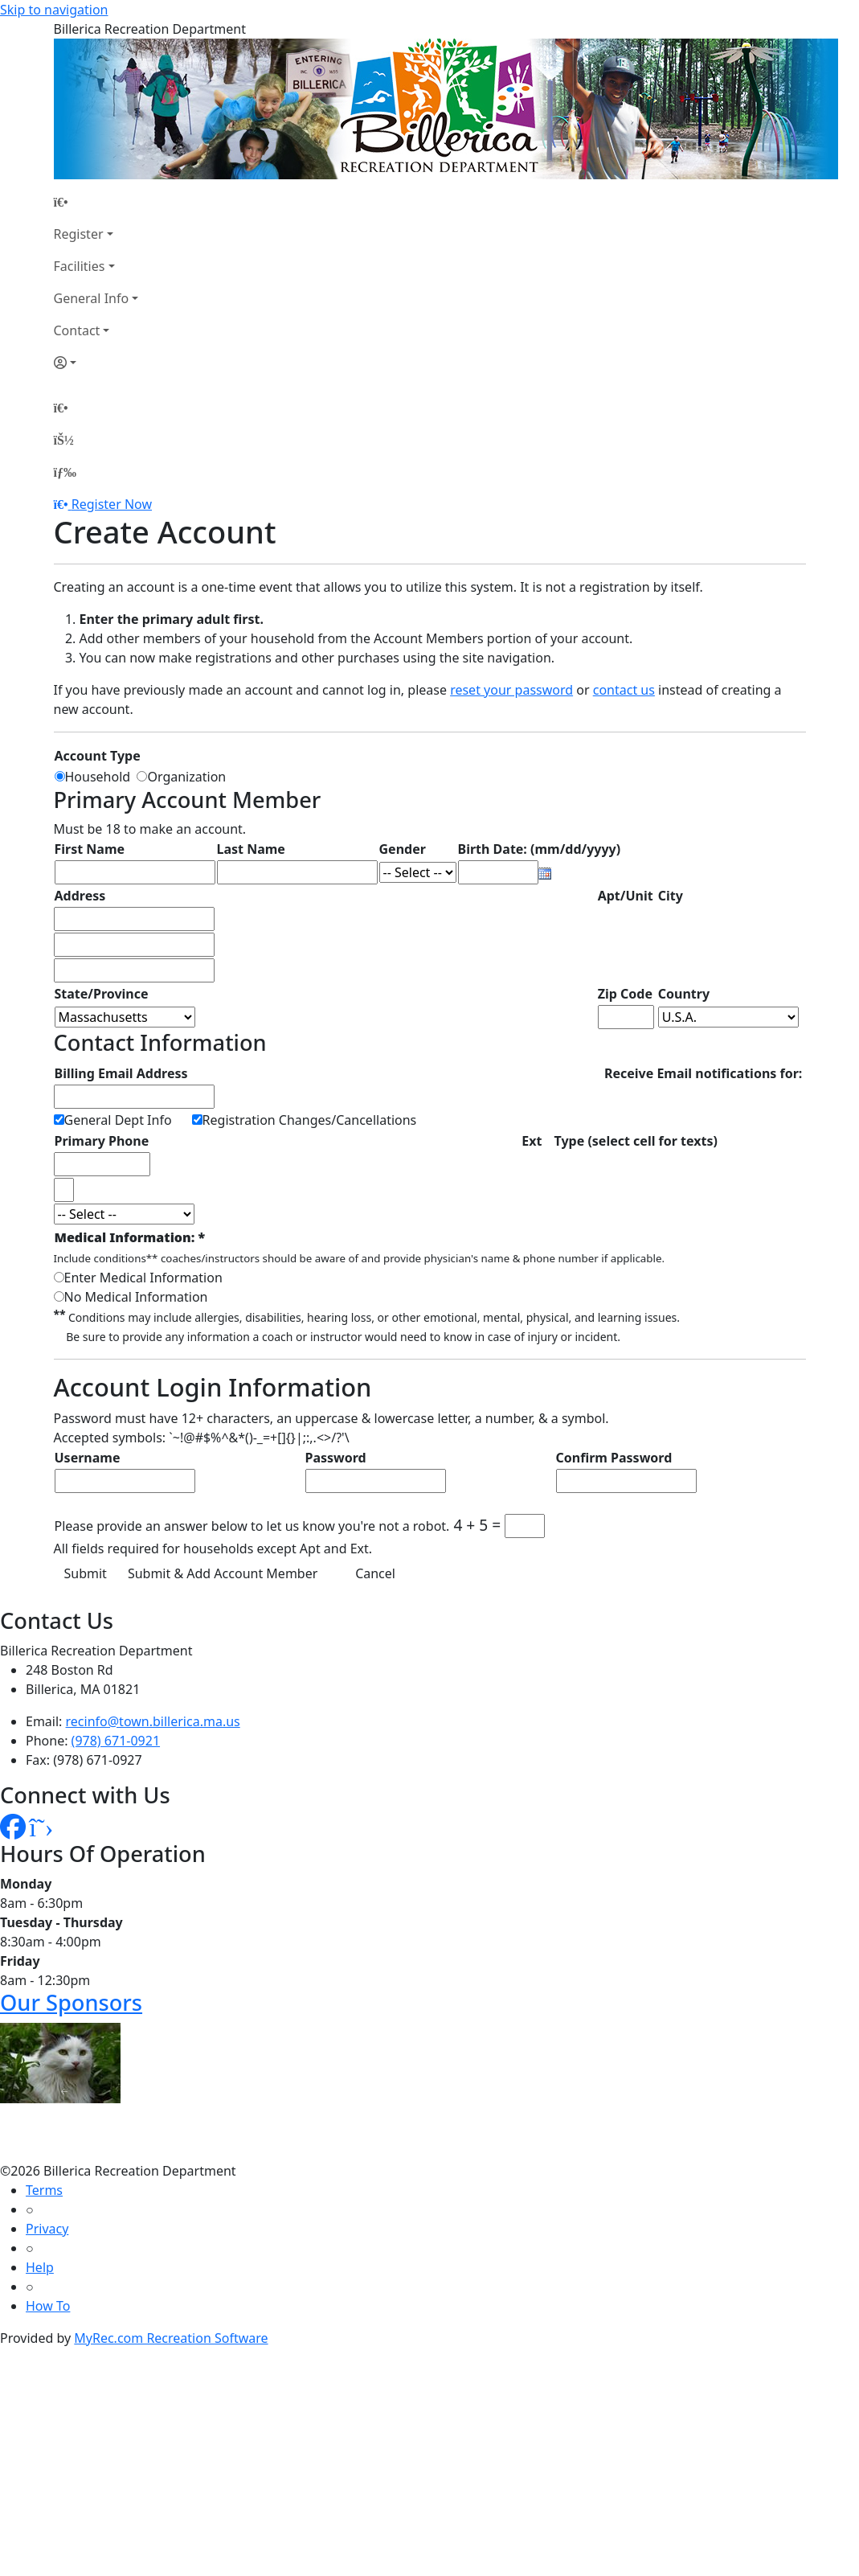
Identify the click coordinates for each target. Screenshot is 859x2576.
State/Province (102, 994)
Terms (44, 2190)
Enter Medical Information (143, 1277)
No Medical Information (136, 1297)
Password (335, 1457)
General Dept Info (118, 1120)
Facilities (79, 266)
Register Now (112, 504)
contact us (624, 690)
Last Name (251, 849)
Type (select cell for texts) (636, 1141)
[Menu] (65, 472)
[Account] (96, 363)
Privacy (47, 2229)
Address (80, 895)
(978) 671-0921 (116, 1740)
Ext (532, 1141)
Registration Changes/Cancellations (309, 1120)
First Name (90, 849)
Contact (77, 330)
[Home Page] (96, 202)
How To (48, 2306)
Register (79, 234)
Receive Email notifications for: (703, 1073)
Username (88, 1457)
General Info (91, 298)
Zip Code (625, 994)
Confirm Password (614, 1457)
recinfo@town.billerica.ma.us (153, 1721)
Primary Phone (102, 1141)
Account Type (98, 756)
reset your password (511, 690)
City (670, 895)
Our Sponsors (71, 2002)
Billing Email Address (121, 1073)
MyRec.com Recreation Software (171, 2338)
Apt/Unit (625, 895)
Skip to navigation (54, 9)
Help (40, 2267)
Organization (186, 777)
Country (684, 994)
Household (101, 777)
